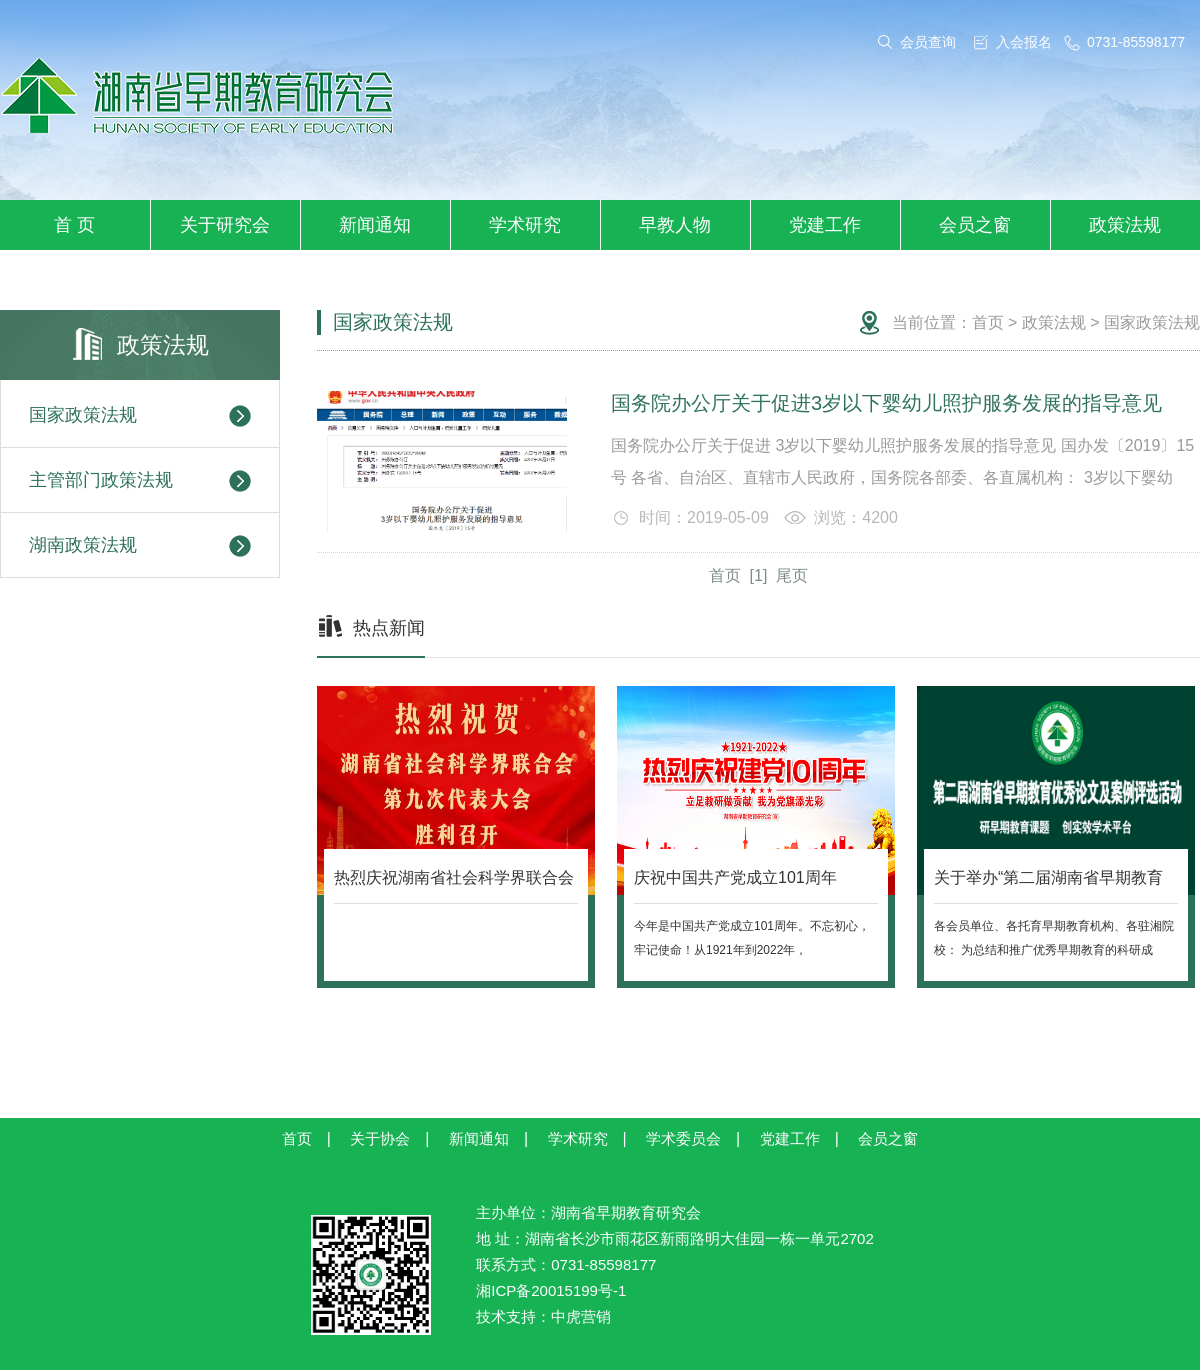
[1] (759, 575)
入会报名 (1024, 42)
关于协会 (380, 1138)
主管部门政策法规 (140, 481)
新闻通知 (375, 225)
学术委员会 (683, 1138)
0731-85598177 (1136, 42)
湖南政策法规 (140, 546)
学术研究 (525, 225)
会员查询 (928, 42)
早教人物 (675, 225)
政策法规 (1125, 225)
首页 (988, 322)
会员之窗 (975, 225)
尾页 (792, 575)
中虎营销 (581, 1316)
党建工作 (825, 225)
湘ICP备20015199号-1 (551, 1290)
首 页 (74, 225)
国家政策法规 (140, 416)
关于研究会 (225, 225)
